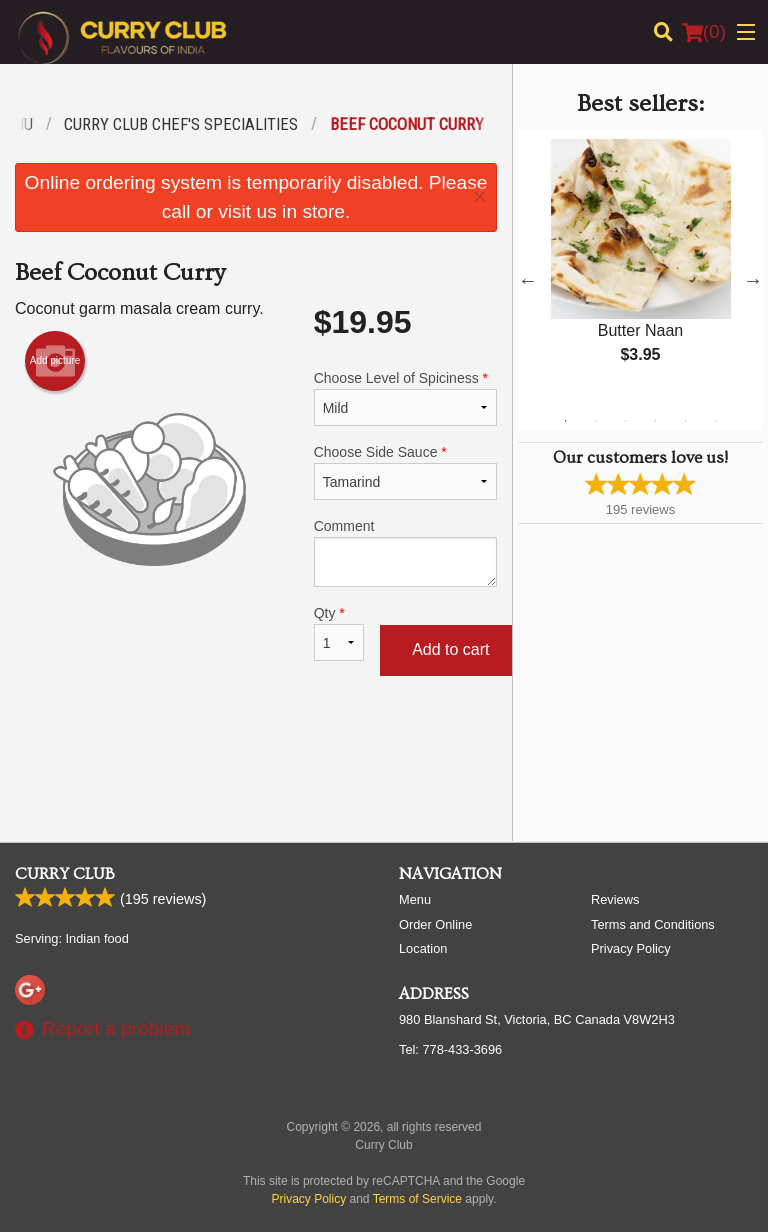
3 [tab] (625, 421)
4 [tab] (655, 421)
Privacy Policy (631, 948)
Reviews (615, 899)
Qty (339, 633)
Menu (415, 899)
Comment (405, 552)
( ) (704, 32)
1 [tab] (565, 421)
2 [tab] (595, 421)
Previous (528, 280)
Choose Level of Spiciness (405, 398)
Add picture (55, 361)
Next (753, 280)
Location (423, 948)
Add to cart (450, 649)
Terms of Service (417, 1199)
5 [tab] (685, 421)
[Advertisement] (256, 761)
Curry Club (65, 874)
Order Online (435, 924)
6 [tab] (715, 421)
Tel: (450, 1049)
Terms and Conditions (653, 924)
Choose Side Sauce (405, 472)
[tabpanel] (640, 268)
